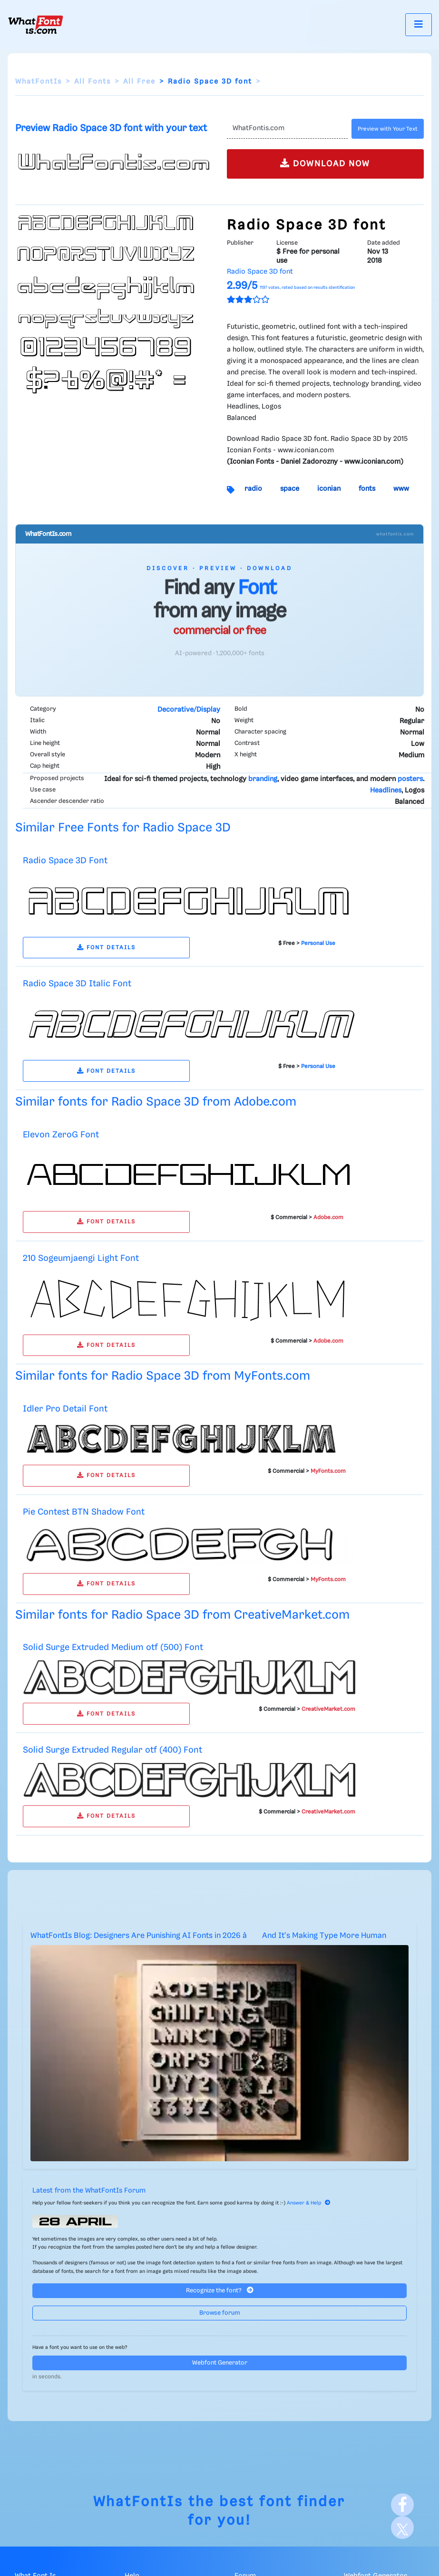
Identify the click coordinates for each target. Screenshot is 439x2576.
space (289, 489)
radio (253, 489)
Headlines (385, 790)
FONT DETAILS (106, 948)
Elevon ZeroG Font (61, 1134)
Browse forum (219, 2313)
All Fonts (92, 82)
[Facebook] (402, 2504)
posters (410, 779)
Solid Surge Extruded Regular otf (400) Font (112, 1750)
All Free (139, 82)
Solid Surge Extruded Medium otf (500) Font (113, 1647)
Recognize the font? (220, 2290)
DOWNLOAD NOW (325, 163)
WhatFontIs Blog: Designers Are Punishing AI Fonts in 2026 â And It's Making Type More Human (208, 1936)
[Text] (287, 129)
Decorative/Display (188, 710)
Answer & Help (309, 2203)
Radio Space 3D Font (65, 860)
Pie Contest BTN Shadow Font (84, 1512)
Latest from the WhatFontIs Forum (89, 2190)
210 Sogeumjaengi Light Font (81, 1258)
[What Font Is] (35, 24)
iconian (329, 489)
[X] (402, 2527)
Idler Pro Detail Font (65, 1408)
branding (262, 779)
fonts (367, 489)
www (401, 489)
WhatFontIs (38, 82)
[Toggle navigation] (418, 24)
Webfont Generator (219, 2363)
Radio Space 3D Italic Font (77, 983)
